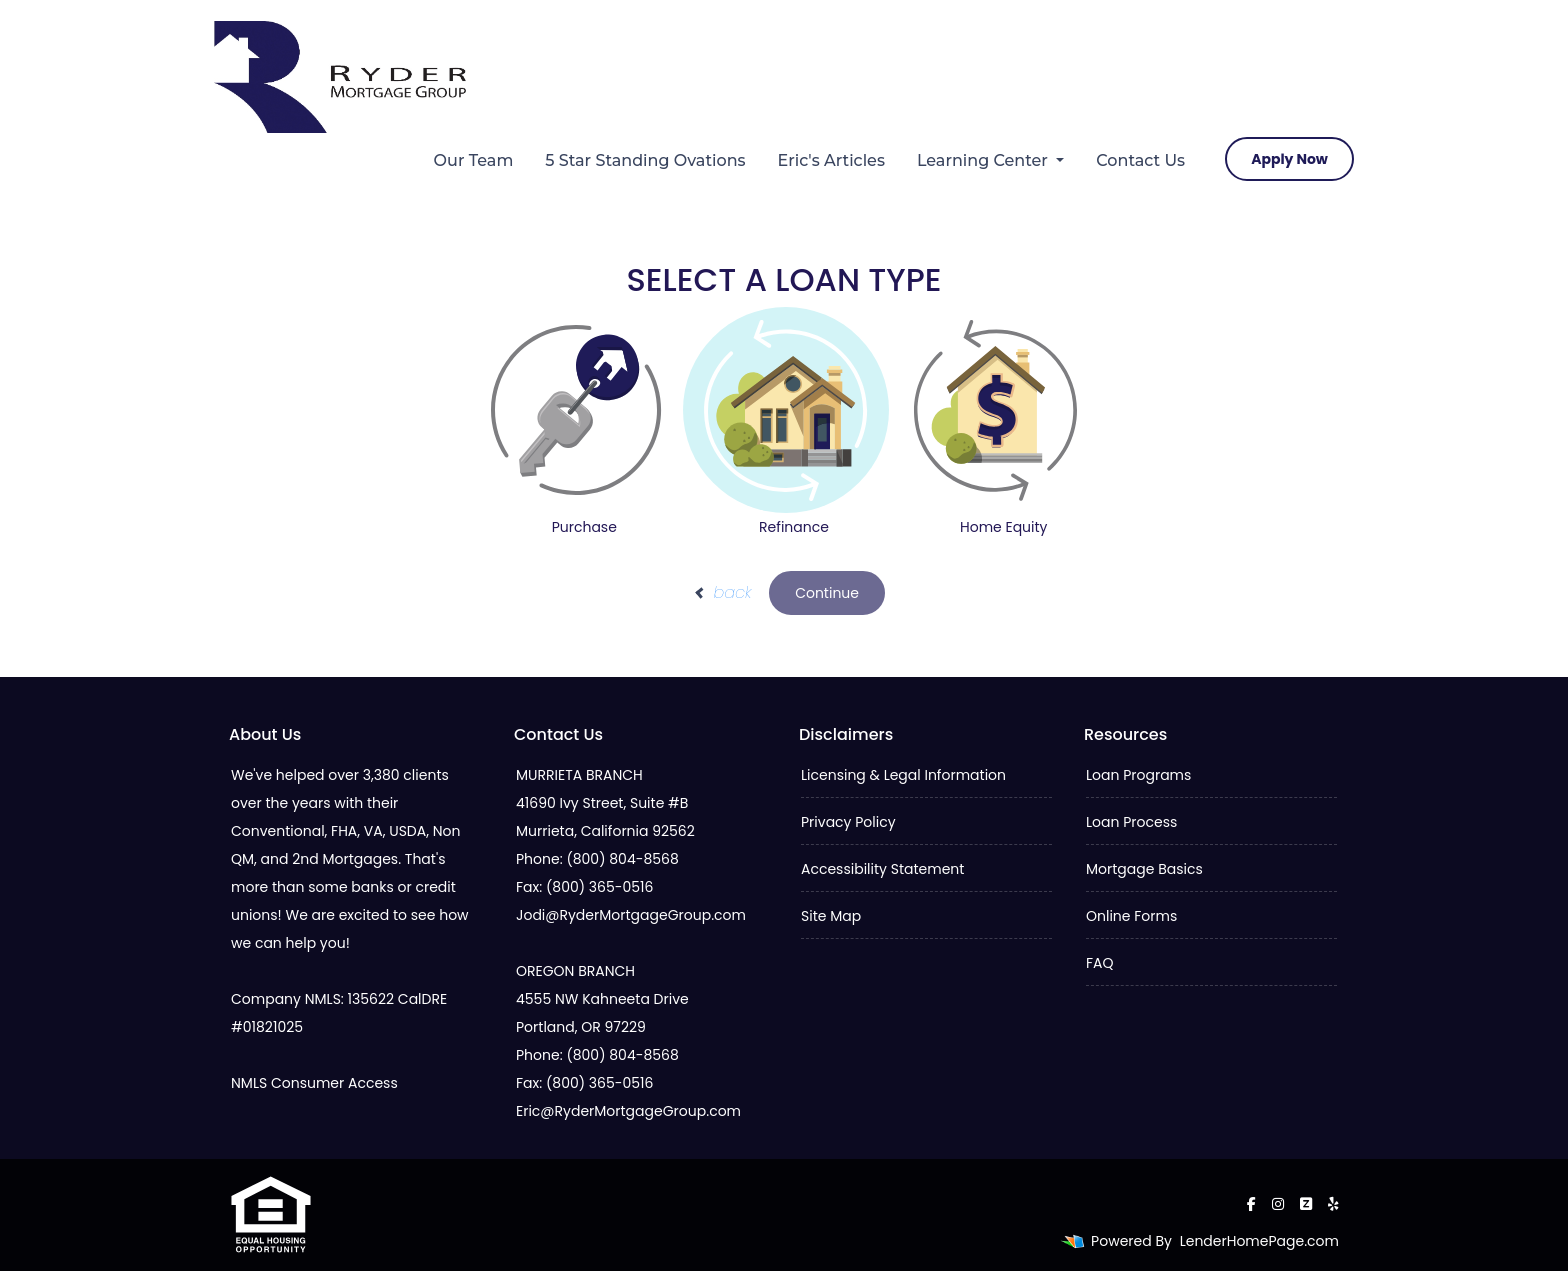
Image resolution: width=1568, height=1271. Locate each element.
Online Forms (1131, 916)
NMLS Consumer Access (314, 1083)
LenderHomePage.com (1259, 1241)
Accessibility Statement (882, 869)
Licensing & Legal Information (903, 775)
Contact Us (1140, 160)
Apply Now (1289, 159)
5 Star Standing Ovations (645, 160)
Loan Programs (1138, 775)
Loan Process (1131, 822)
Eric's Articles (831, 160)
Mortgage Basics (1144, 869)
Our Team (474, 160)
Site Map (831, 916)
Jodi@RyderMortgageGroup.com (631, 915)
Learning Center (984, 160)
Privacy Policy (848, 822)
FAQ (1100, 963)
